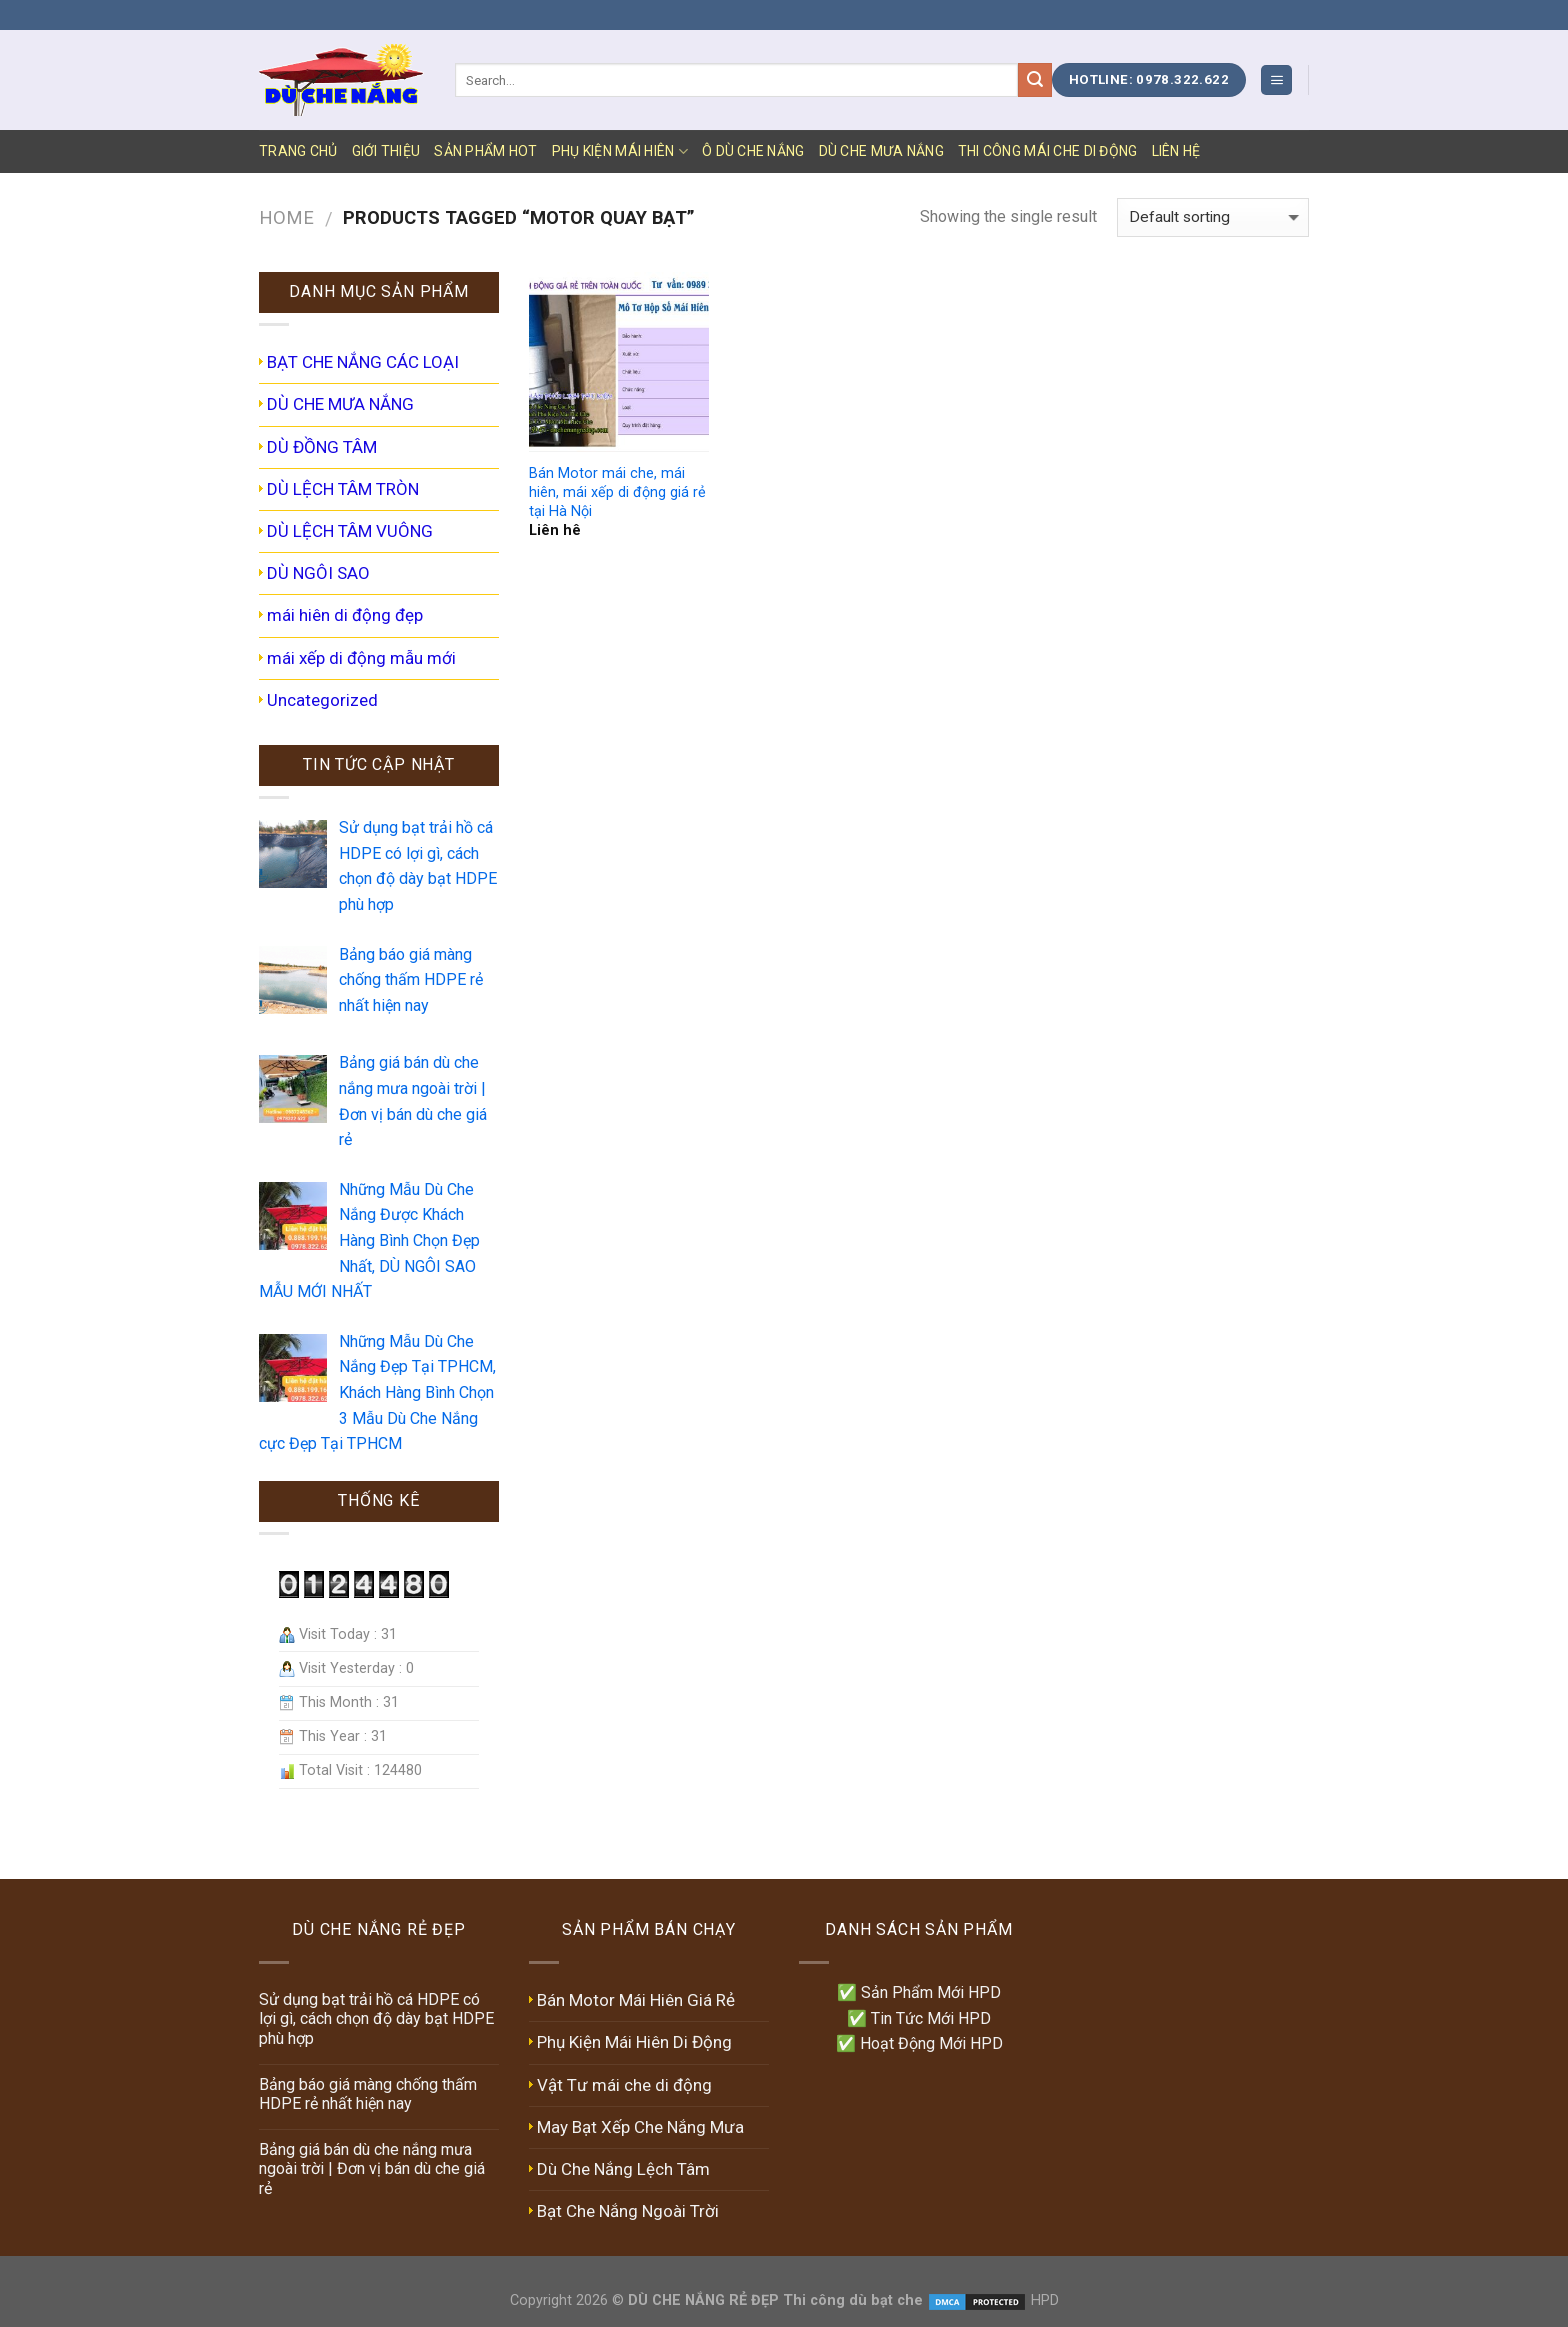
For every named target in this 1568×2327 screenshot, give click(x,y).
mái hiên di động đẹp (345, 615)
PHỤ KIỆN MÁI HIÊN (620, 151)
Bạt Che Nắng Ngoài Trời (628, 2211)
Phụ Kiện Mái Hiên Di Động (634, 2042)
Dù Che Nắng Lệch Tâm (623, 2169)
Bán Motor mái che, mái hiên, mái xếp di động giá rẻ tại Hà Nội (617, 492)
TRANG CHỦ (298, 151)
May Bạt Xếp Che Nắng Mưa (640, 2127)
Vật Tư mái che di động (624, 2085)
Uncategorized (322, 700)
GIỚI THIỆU (386, 151)
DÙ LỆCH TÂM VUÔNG (350, 531)
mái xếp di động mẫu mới (361, 658)
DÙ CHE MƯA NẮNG (881, 151)
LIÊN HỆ (1176, 151)
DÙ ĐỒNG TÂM (322, 447)
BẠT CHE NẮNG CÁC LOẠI (363, 362)
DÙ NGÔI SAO (318, 573)
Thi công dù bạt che (851, 2300)
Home (286, 217)
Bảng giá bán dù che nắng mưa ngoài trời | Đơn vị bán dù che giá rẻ (372, 2168)
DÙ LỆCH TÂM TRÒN (343, 489)
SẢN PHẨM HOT (485, 151)
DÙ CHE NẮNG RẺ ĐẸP (703, 2300)
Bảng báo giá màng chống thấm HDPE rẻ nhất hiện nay (368, 2094)
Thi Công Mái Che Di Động (1048, 151)
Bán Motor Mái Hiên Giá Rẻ (636, 2000)
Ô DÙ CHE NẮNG (753, 151)
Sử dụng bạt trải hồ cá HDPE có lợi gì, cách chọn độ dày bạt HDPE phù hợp (376, 2018)
